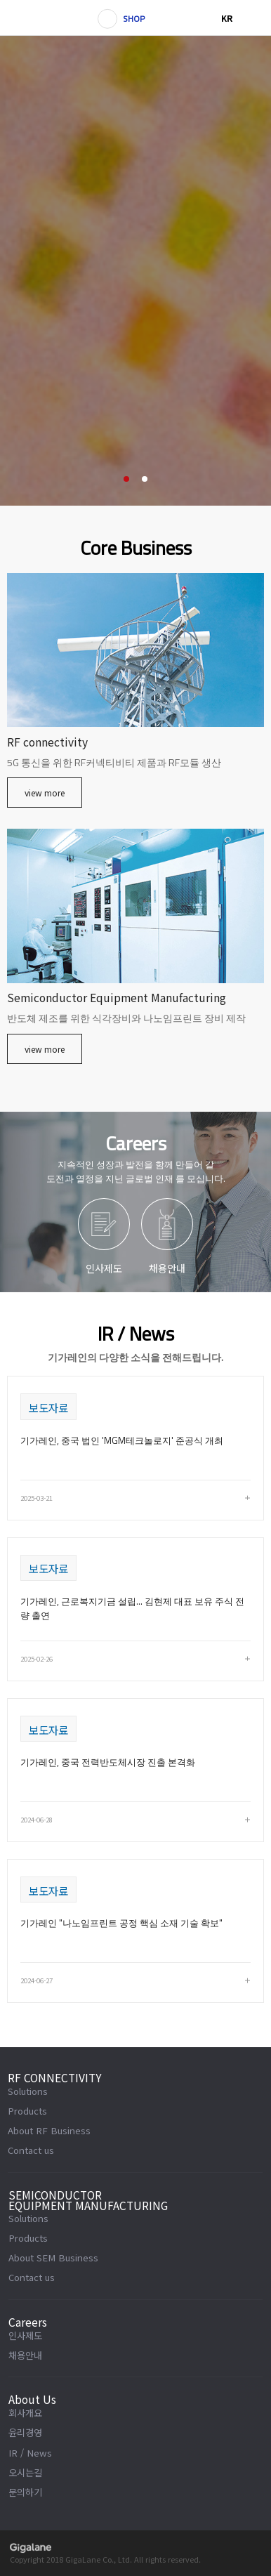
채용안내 (25, 2355)
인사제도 (25, 2335)
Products (27, 2110)
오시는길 (25, 2472)
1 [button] (126, 479)
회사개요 (25, 2412)
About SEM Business (53, 2257)
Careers (27, 2322)
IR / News (30, 2452)
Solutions (28, 2091)
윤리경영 (25, 2432)
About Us (32, 2399)
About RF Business (49, 2130)
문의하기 (25, 2492)
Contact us (31, 2150)
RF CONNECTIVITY (55, 2078)
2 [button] (145, 479)
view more (45, 793)
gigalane (30, 2548)
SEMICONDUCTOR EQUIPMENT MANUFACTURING (88, 2201)
